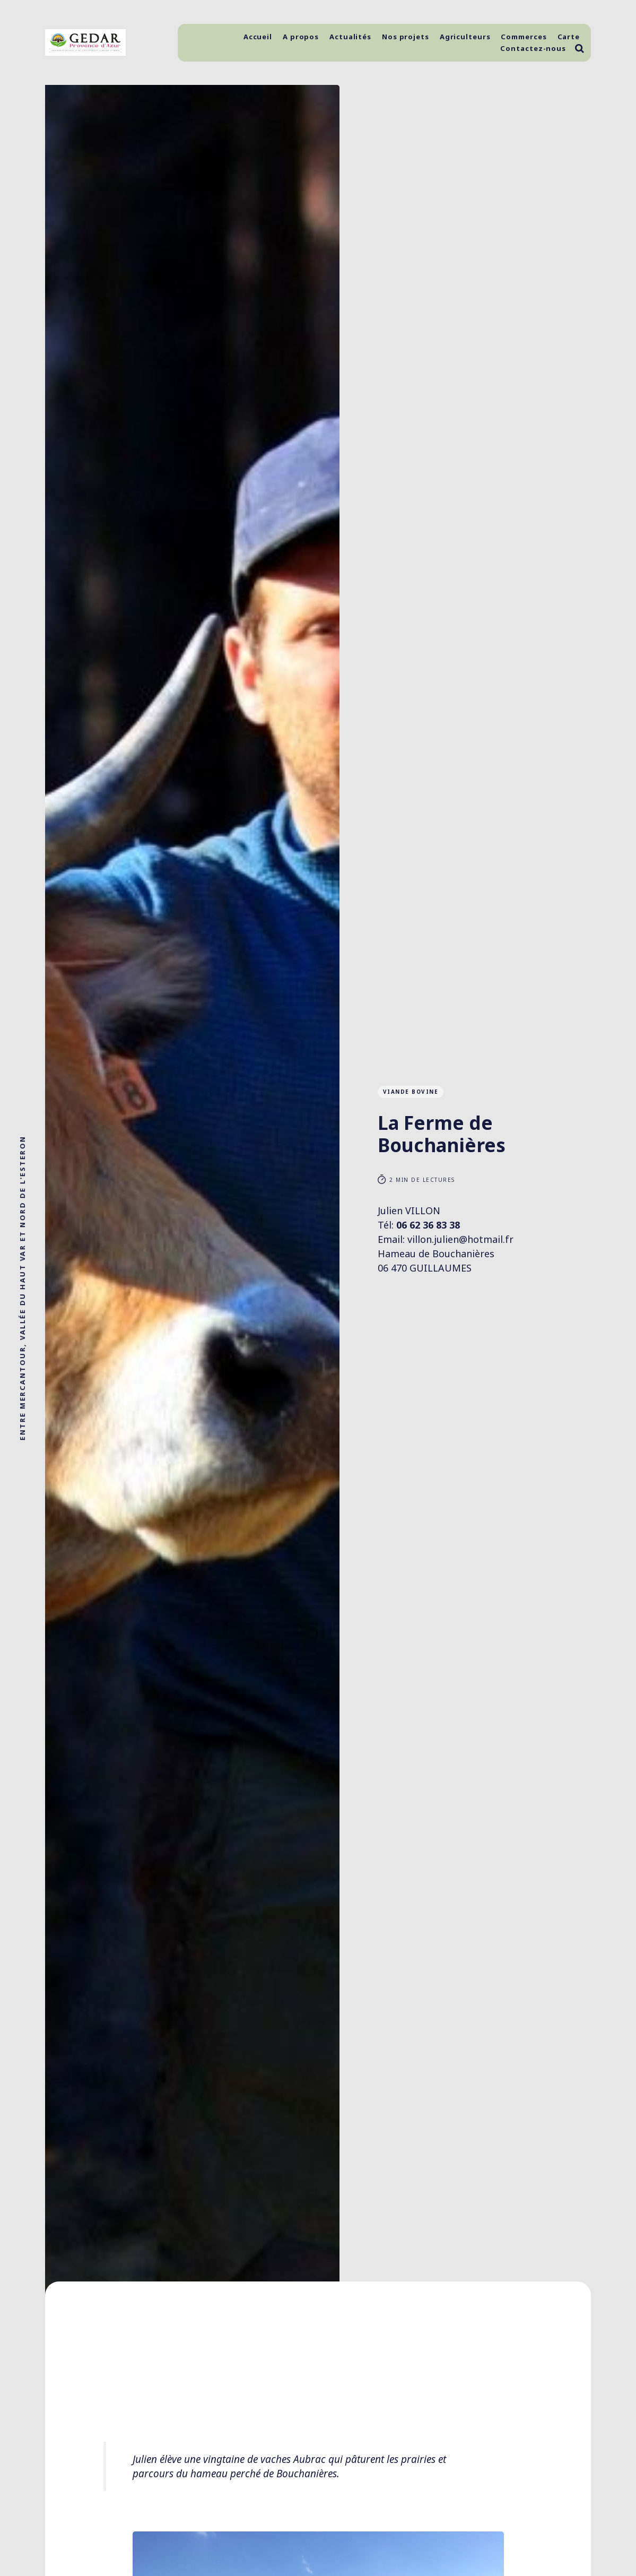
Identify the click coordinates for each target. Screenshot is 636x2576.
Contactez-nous (533, 48)
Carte (568, 36)
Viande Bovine (411, 1091)
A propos (301, 36)
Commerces (523, 36)
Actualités (350, 36)
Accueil (257, 36)
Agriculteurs (465, 36)
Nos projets (405, 36)
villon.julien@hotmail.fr (460, 1239)
